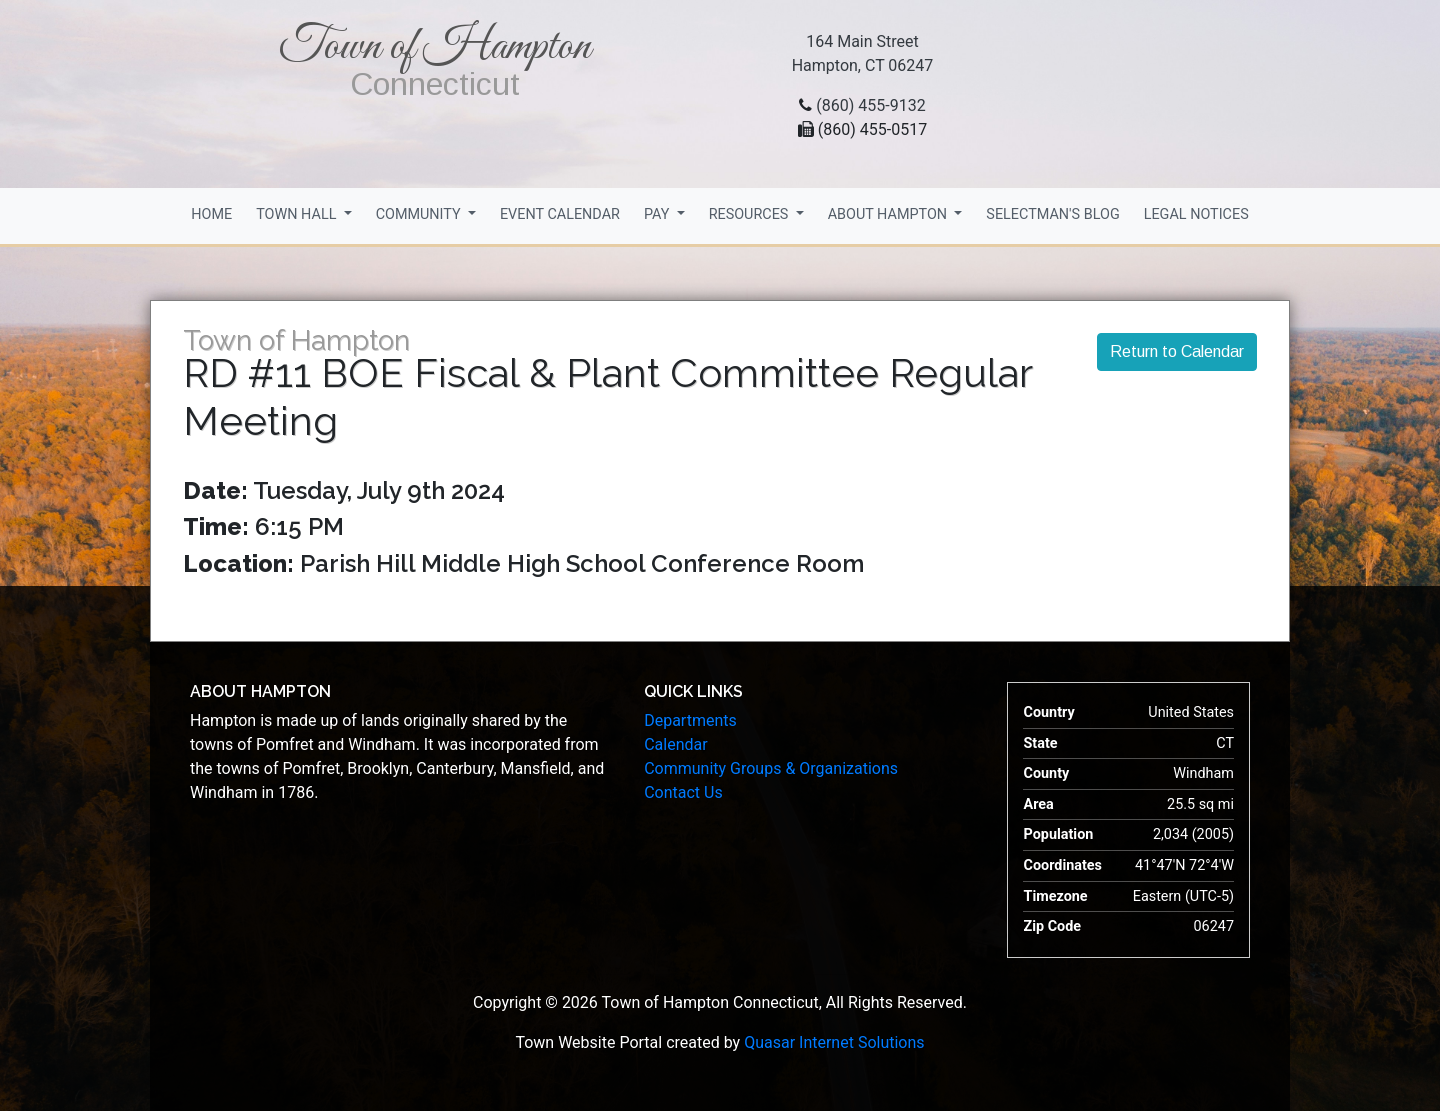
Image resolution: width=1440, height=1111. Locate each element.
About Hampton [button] (889, 214)
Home (211, 214)
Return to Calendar (1177, 351)
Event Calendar (560, 214)
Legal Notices (1196, 214)
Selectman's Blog (1052, 214)
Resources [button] (750, 214)
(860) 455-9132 (870, 105)
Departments (690, 720)
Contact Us (683, 792)
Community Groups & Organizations (771, 768)
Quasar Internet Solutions (834, 1042)
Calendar (675, 744)
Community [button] (420, 214)
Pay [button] (658, 214)
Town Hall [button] (298, 214)
